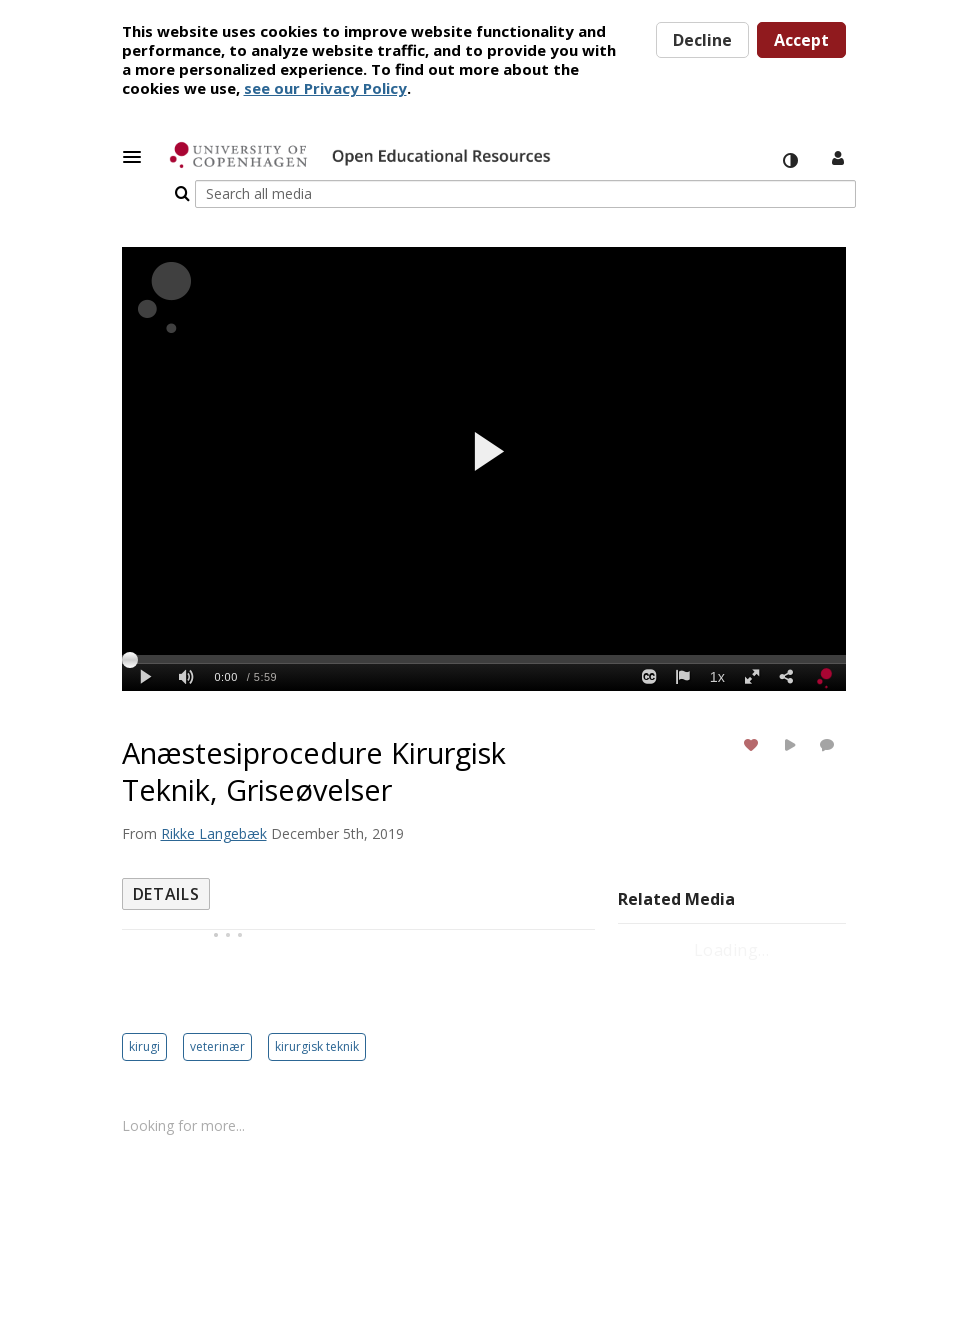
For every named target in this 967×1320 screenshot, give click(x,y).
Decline (702, 40)
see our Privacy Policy (325, 88)
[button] (138, 157)
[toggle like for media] (754, 711)
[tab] (166, 861)
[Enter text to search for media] (697, 159)
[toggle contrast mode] (790, 161)
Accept (801, 40)
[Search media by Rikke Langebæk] (214, 800)
